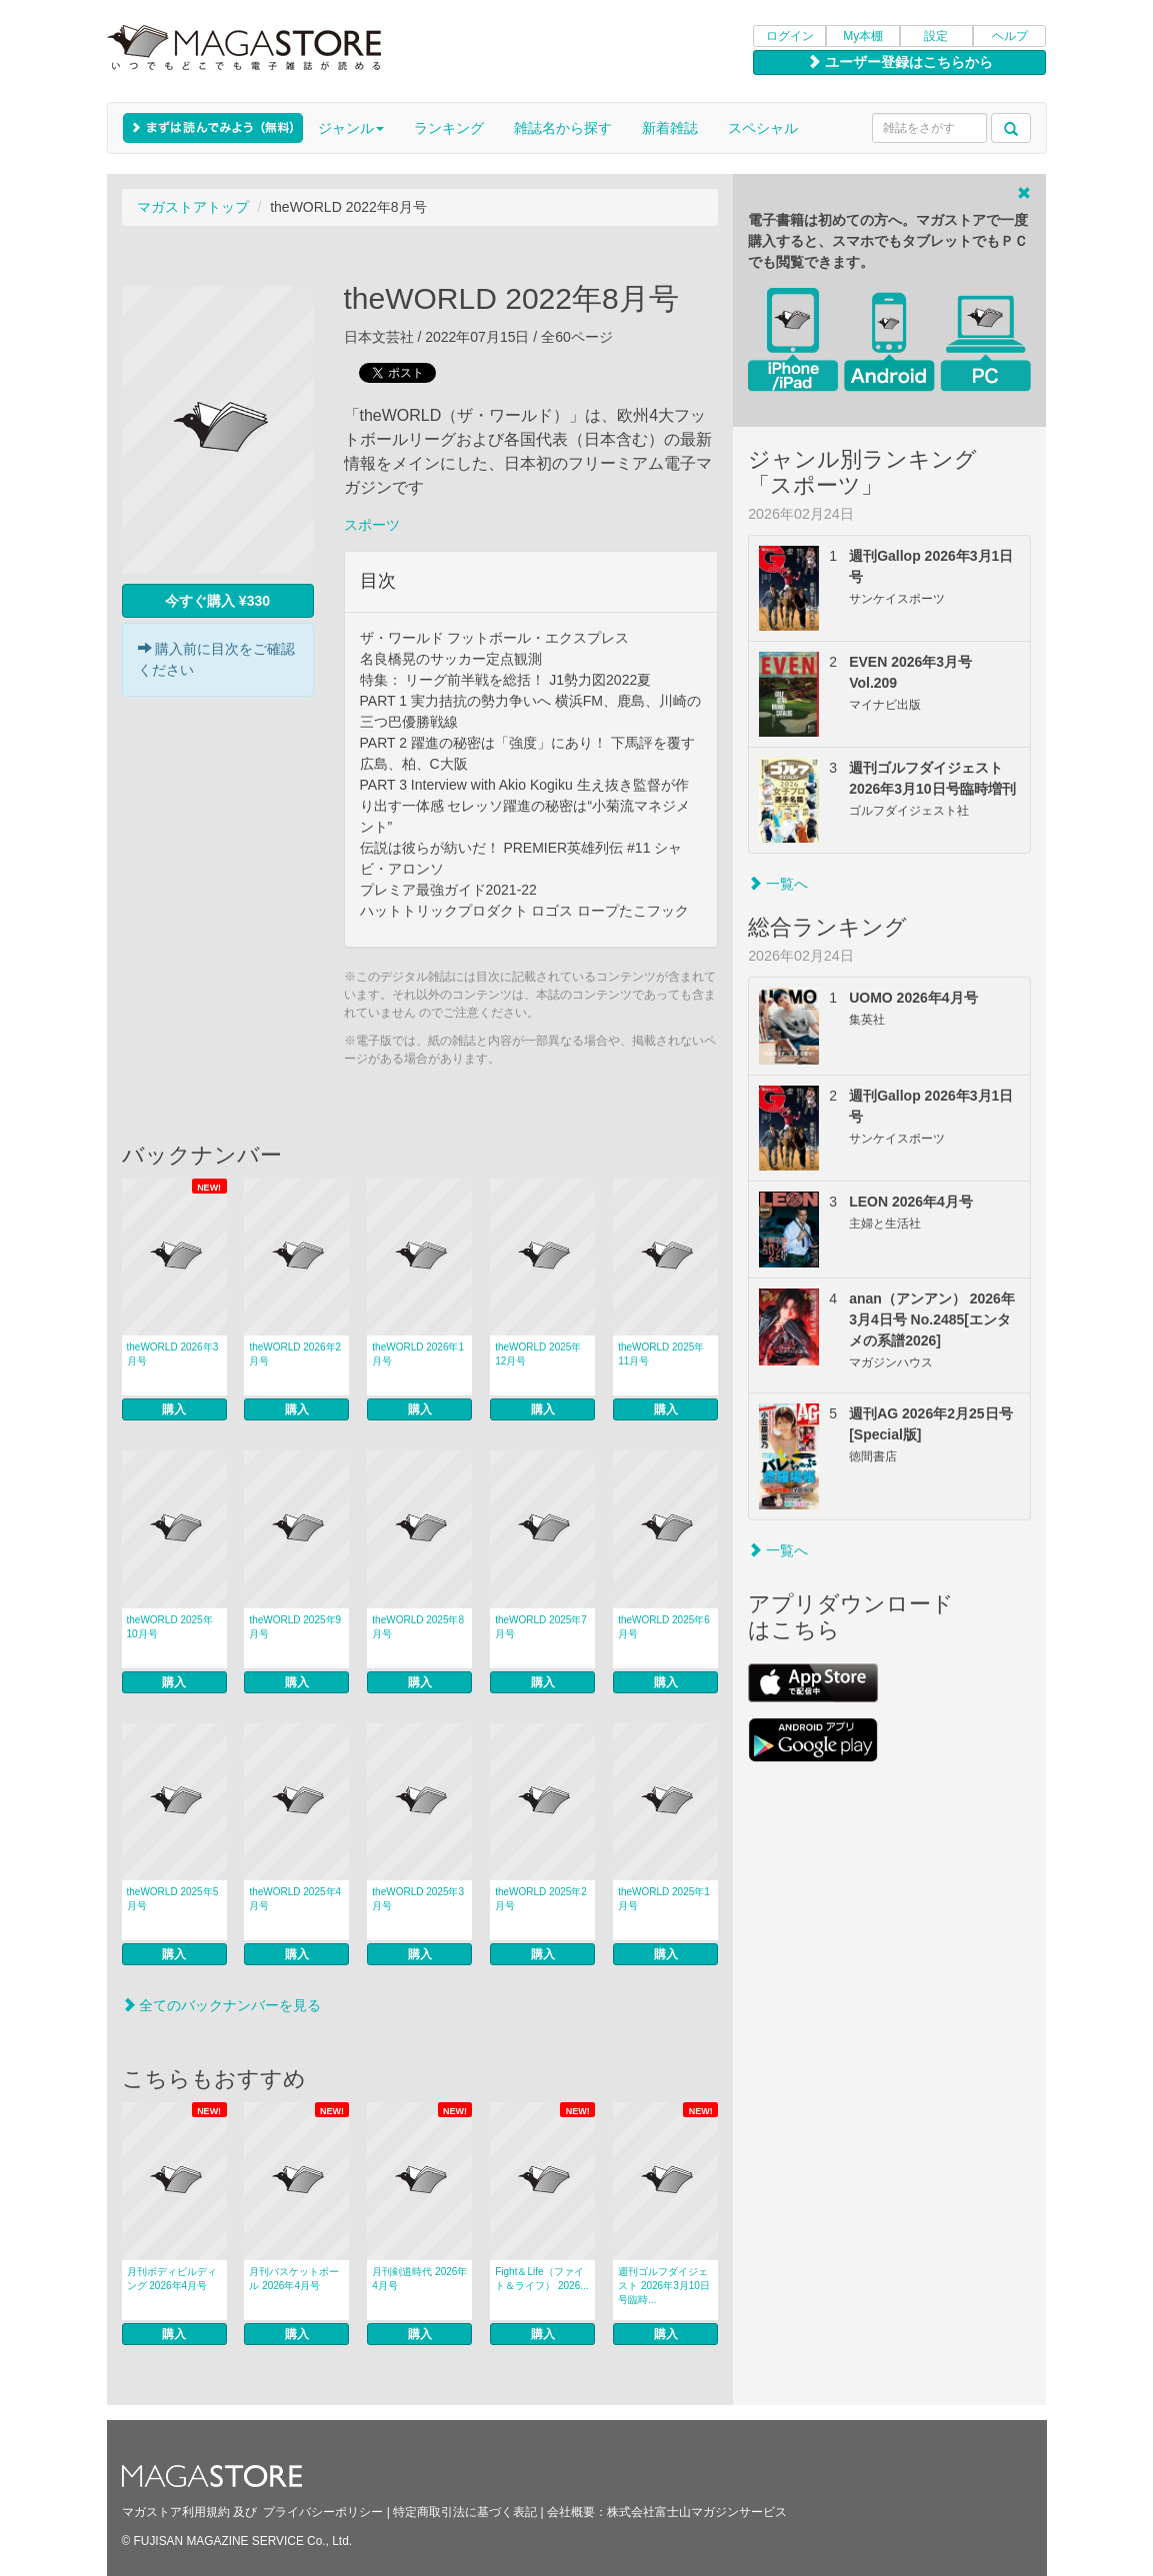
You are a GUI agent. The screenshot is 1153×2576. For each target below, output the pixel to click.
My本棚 (863, 36)
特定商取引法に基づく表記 (465, 2512)
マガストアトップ (193, 207)
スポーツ (372, 525)
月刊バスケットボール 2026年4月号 (294, 2278)
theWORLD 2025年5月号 (173, 1898)
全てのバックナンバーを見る (222, 2005)
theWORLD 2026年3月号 (173, 1353)
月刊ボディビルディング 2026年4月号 (172, 2278)
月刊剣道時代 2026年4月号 (419, 2278)
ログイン (790, 36)
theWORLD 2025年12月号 (538, 1353)
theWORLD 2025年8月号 (418, 1626)
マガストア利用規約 (176, 2512)
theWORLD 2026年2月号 (295, 1353)
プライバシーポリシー (323, 2512)
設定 (936, 36)
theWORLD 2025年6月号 (664, 1626)
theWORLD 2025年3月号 (418, 1898)
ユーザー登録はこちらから (900, 62)
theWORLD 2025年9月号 (295, 1626)
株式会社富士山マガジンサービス (697, 2512)
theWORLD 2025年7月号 (541, 1626)
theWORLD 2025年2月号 (541, 1898)
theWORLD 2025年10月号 (170, 1626)
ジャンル (351, 128)
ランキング (449, 128)
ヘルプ (1010, 36)
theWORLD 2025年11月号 (661, 1353)
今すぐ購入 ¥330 (217, 601)
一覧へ (778, 884)
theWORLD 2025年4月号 (295, 1898)
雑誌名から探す (563, 128)
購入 (174, 1409)
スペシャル (763, 128)
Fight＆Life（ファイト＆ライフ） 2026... (541, 2278)
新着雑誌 (670, 128)
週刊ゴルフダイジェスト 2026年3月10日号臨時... (664, 2285)
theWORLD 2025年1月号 (664, 1898)
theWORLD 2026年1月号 (418, 1353)
